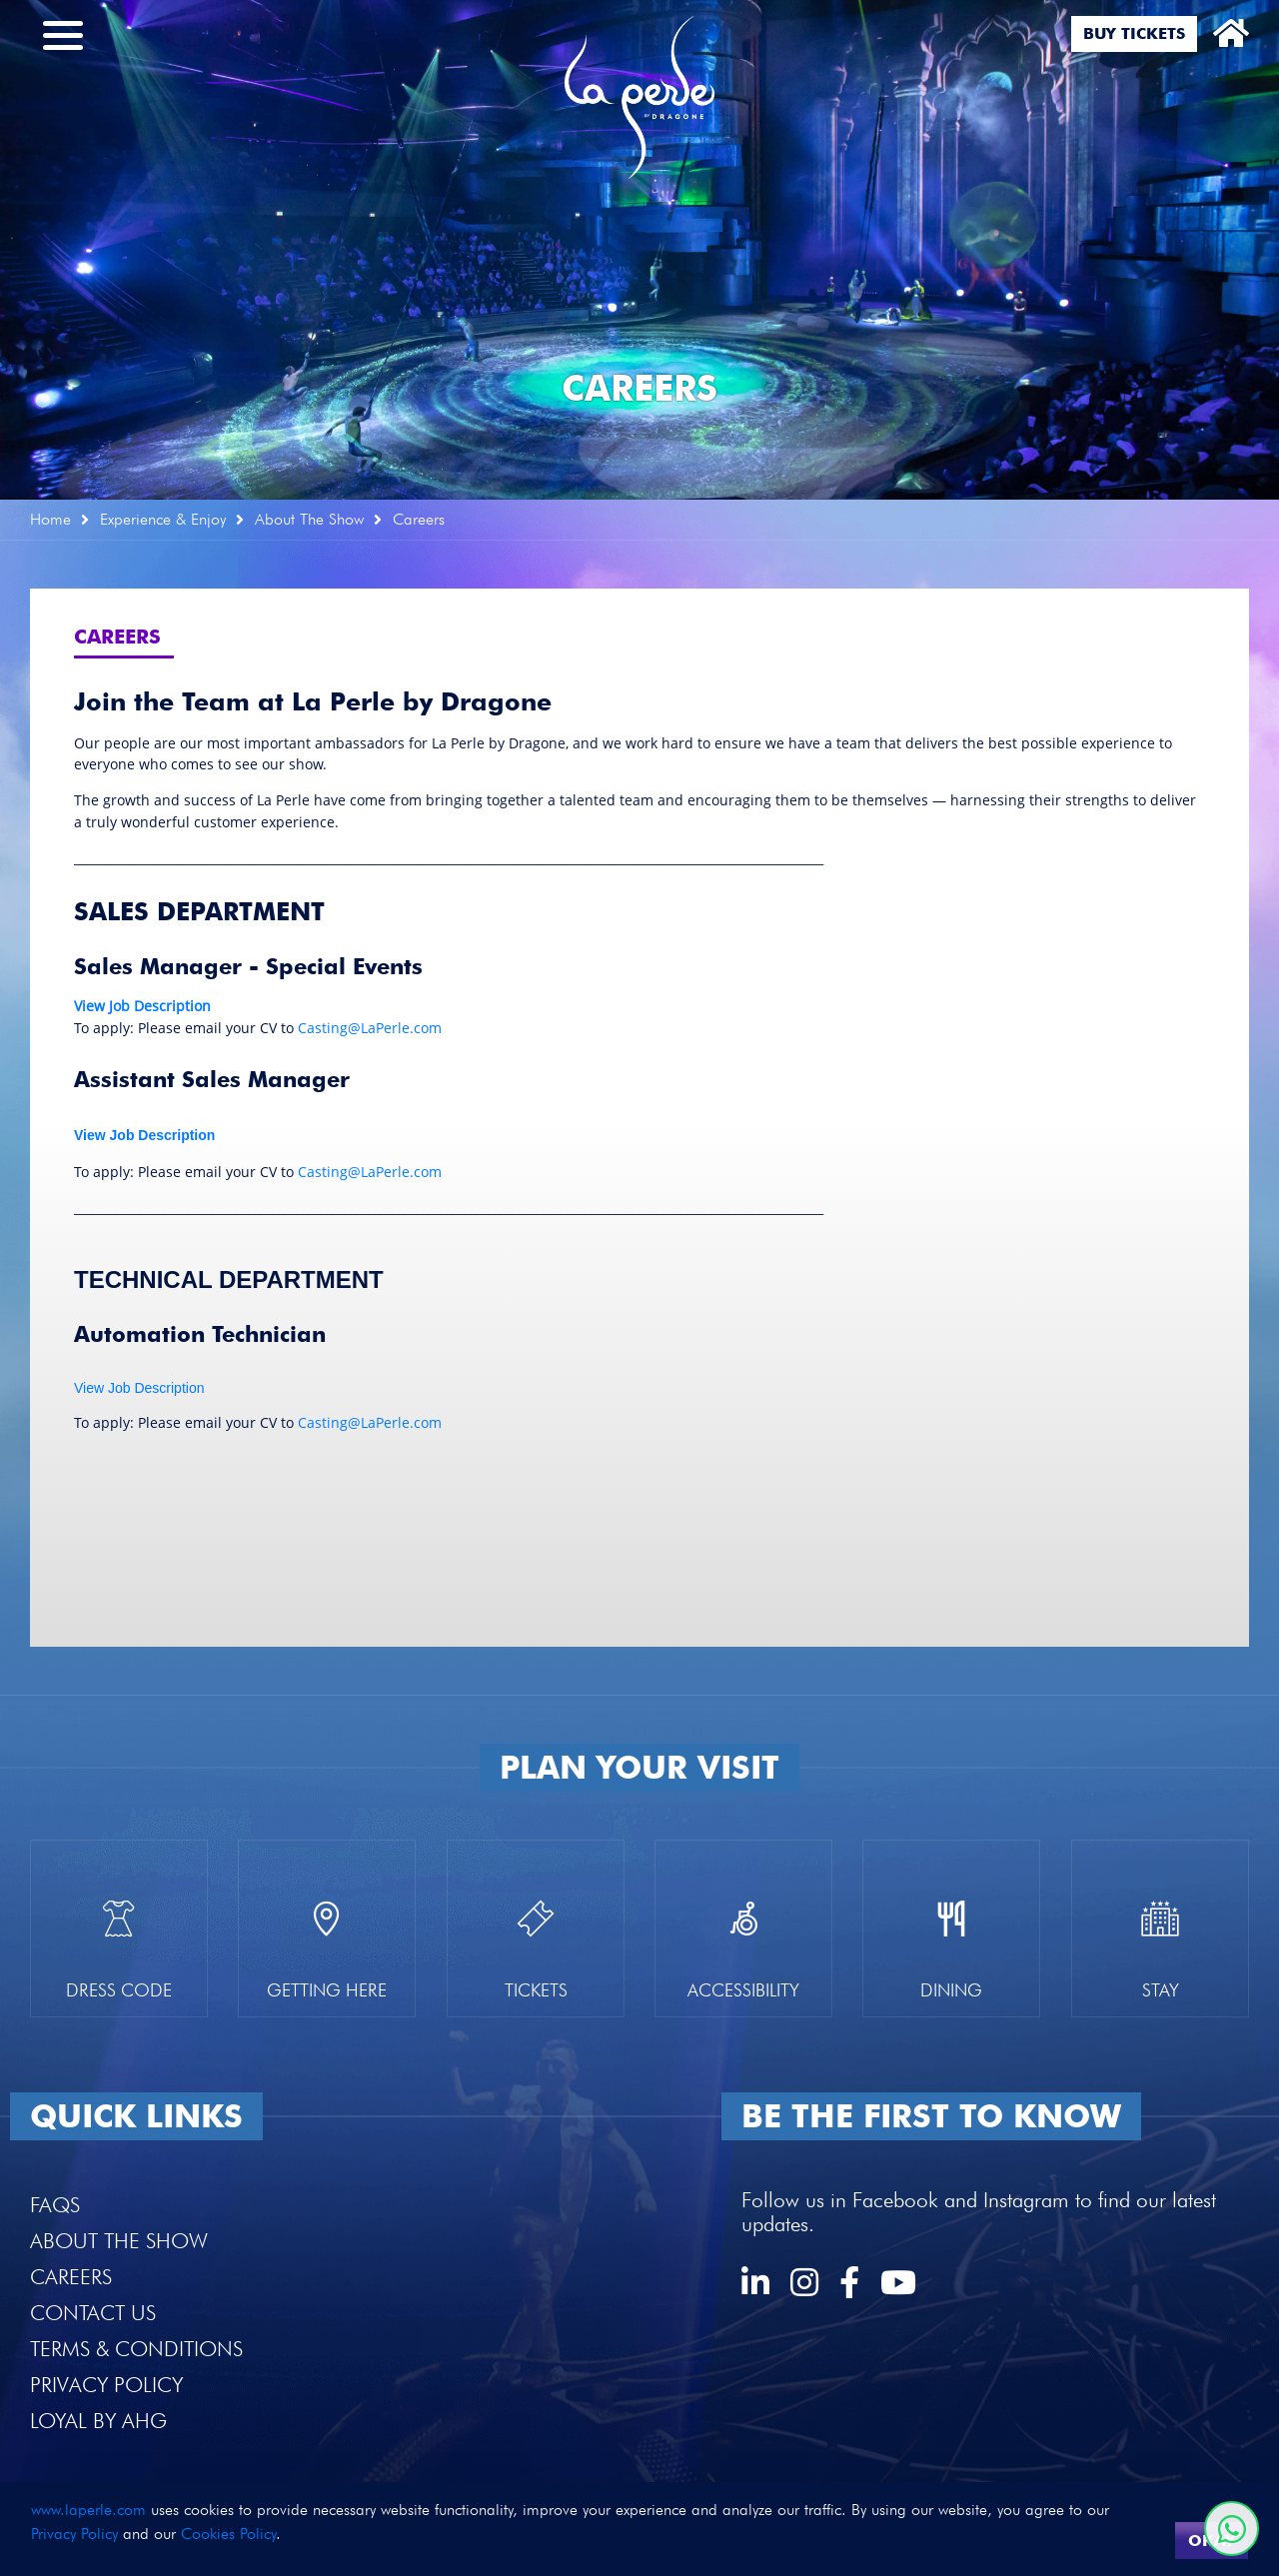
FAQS (55, 2204)
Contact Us (93, 2312)
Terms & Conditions (136, 2348)
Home (50, 519)
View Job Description (139, 1388)
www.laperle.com (88, 2509)
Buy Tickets (1134, 33)
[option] (639, 250)
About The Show (309, 519)
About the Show (119, 2240)
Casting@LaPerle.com (370, 1027)
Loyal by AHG (98, 2420)
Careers (71, 2276)
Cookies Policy (228, 2533)
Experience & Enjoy (163, 519)
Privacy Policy (106, 2384)
